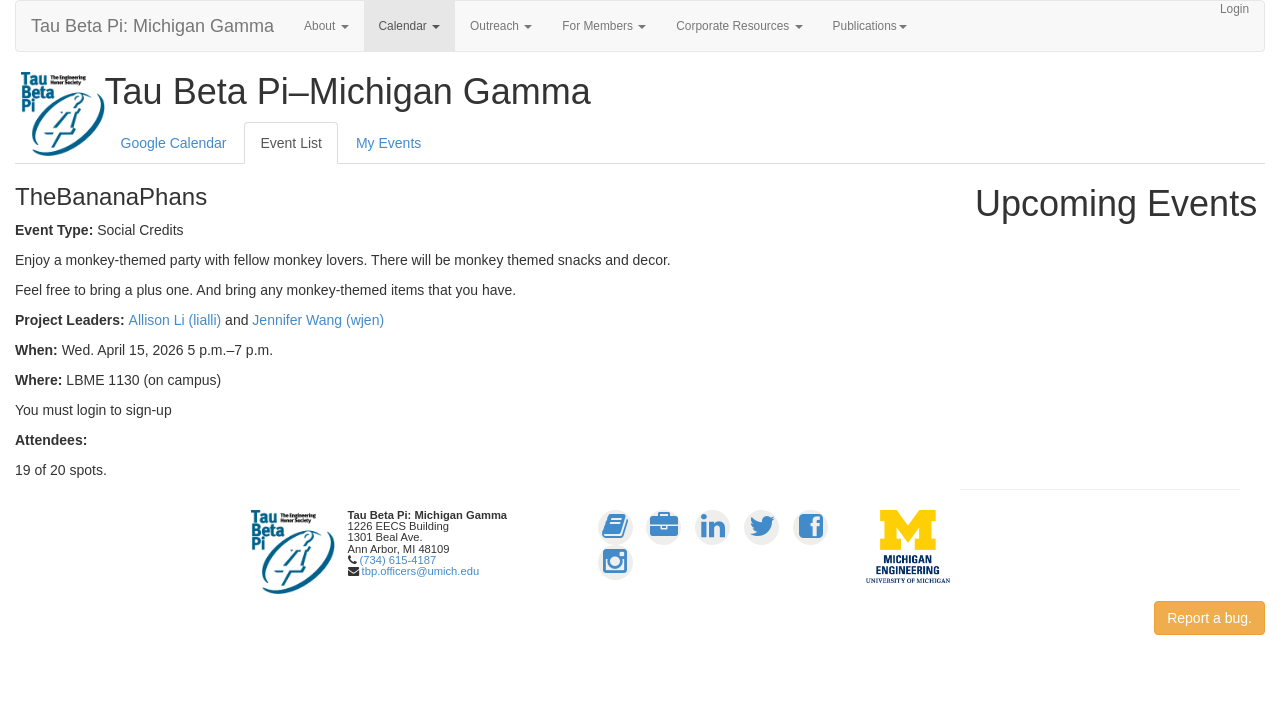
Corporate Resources (739, 26)
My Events (388, 143)
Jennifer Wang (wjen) (318, 320)
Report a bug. (1209, 618)
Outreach (501, 26)
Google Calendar (174, 143)
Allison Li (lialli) (175, 320)
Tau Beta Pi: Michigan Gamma (152, 26)
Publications (870, 26)
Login (1234, 9)
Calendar (410, 26)
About (326, 26)
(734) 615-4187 (398, 560)
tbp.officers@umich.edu (421, 571)
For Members (604, 26)
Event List (290, 143)
